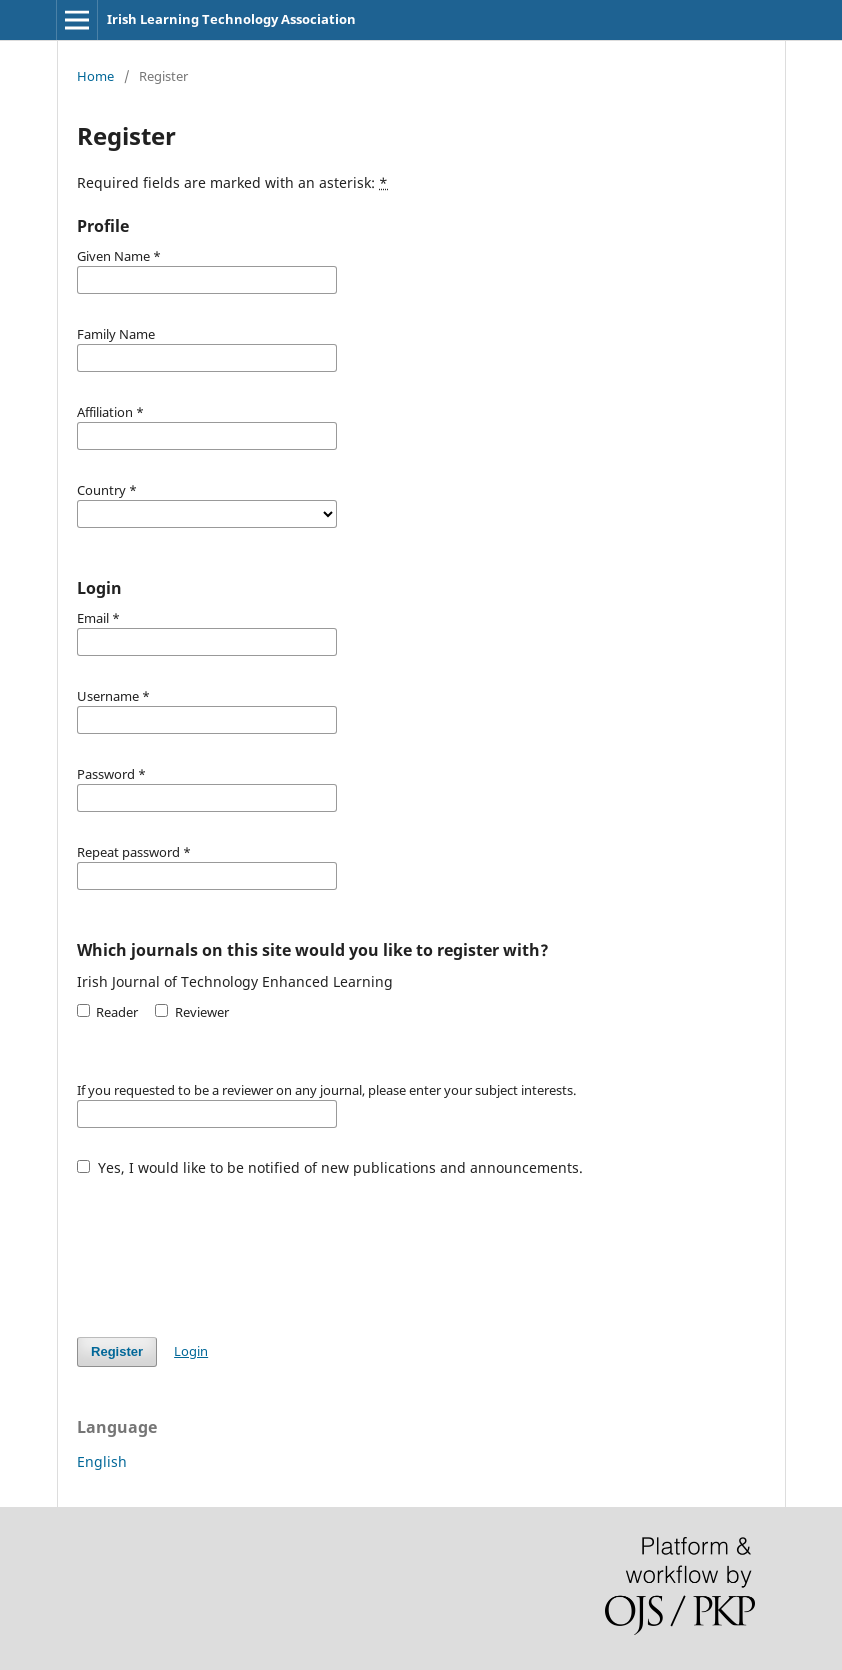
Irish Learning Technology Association (231, 19)
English (102, 1461)
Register (117, 1351)
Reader (107, 1012)
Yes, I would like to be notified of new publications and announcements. (330, 1167)
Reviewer (191, 1012)
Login (191, 1351)
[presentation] (229, 1247)
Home (95, 76)
